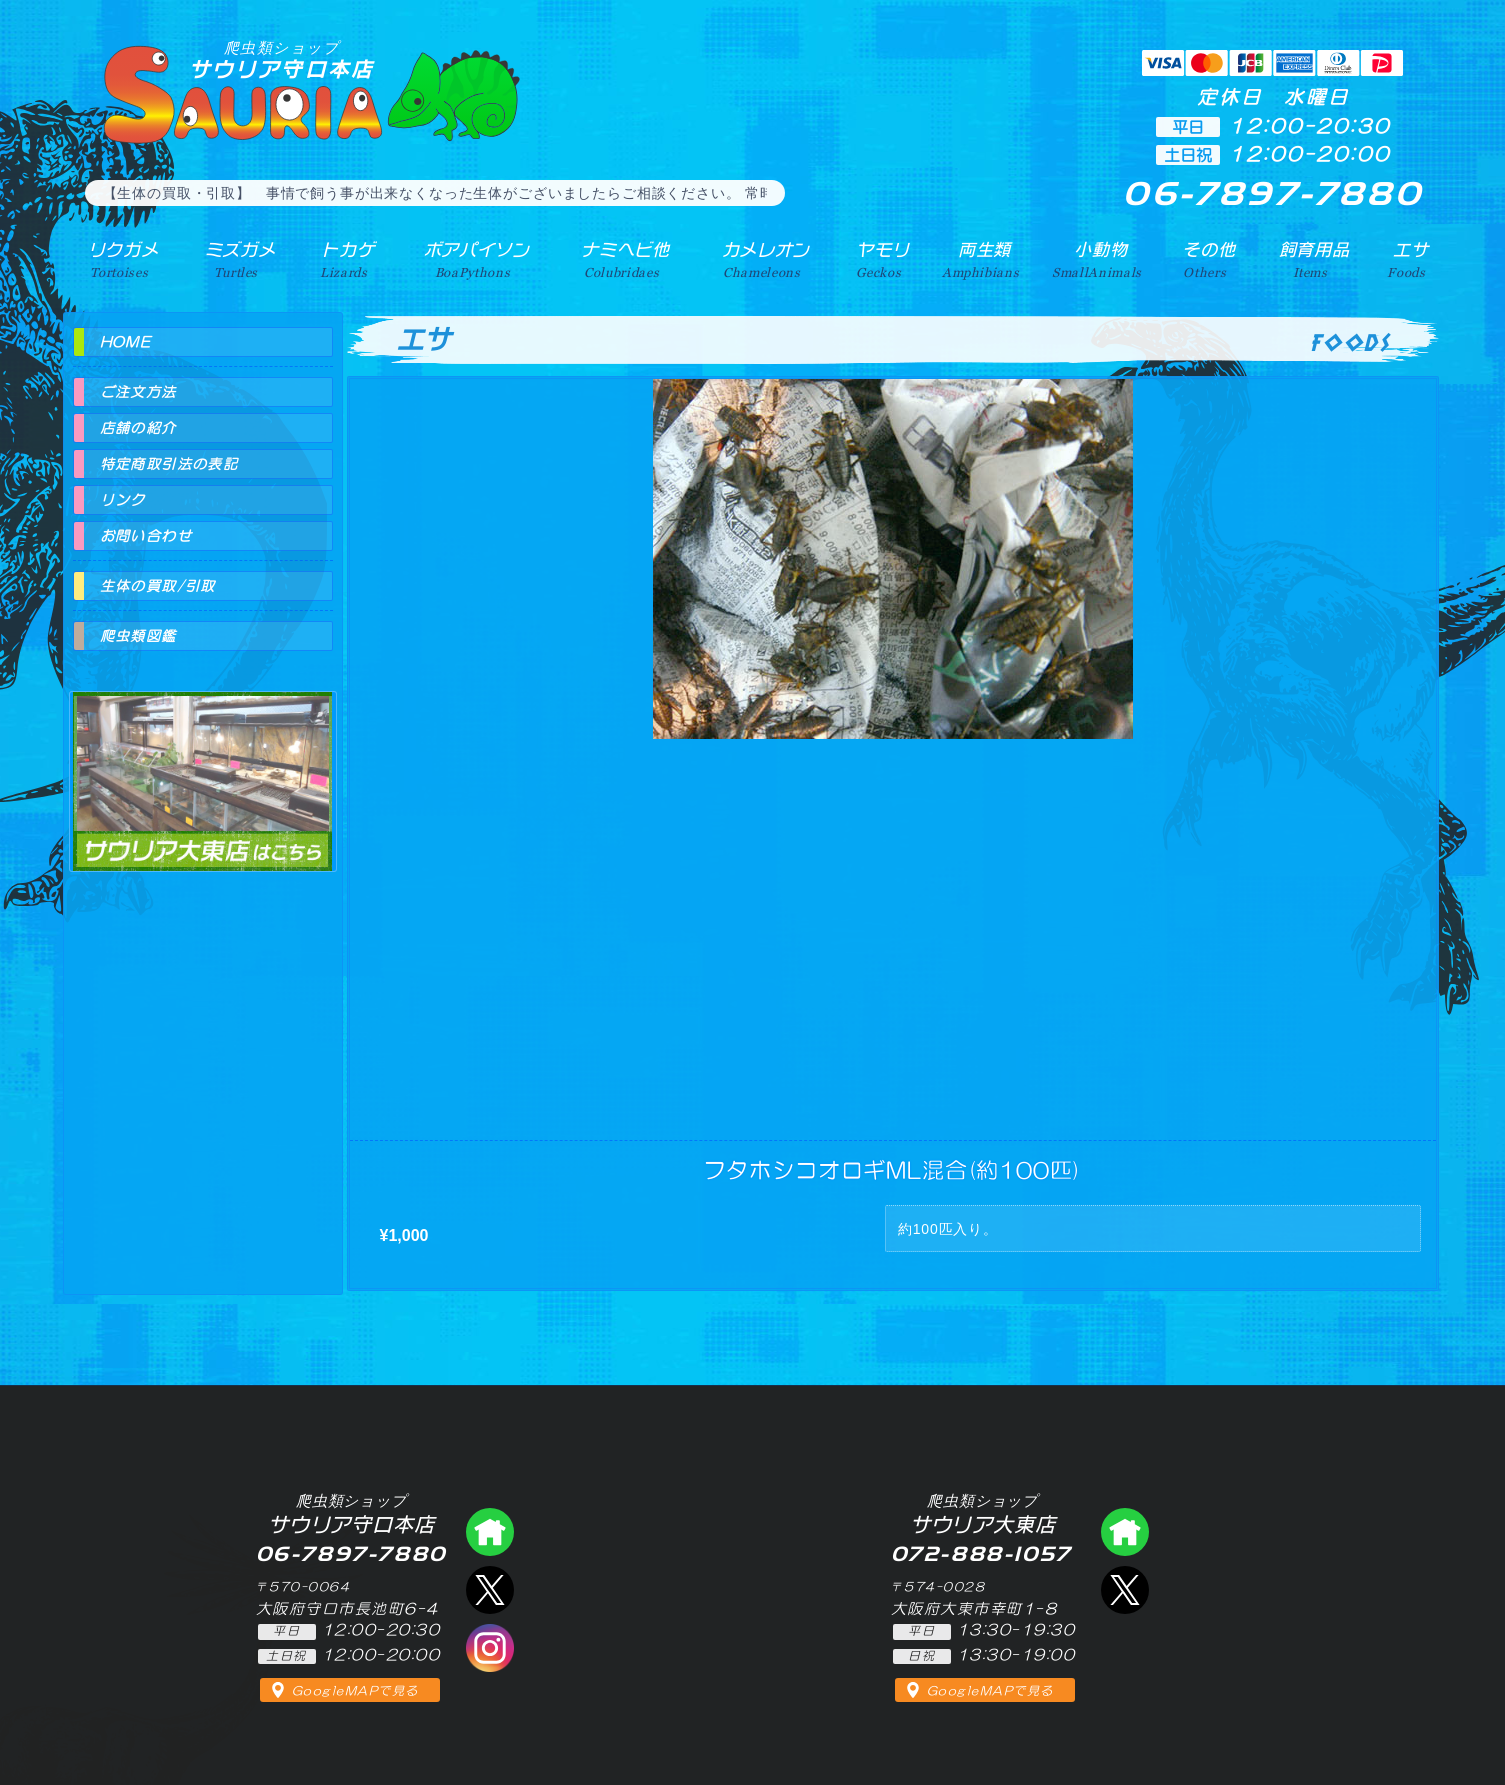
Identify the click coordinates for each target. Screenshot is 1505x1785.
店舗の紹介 (138, 428)
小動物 (1100, 259)
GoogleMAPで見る (355, 1691)
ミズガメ (234, 259)
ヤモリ (877, 259)
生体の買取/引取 (158, 586)
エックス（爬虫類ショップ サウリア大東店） (1125, 1590)
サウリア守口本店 (282, 59)
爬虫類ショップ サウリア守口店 (490, 1532)
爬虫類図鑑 (138, 636)
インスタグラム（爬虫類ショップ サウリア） (490, 1648)
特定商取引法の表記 (169, 464)
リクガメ (118, 259)
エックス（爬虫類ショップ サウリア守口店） (490, 1590)
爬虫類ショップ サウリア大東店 (203, 763)
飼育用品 (1312, 259)
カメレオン (761, 259)
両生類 (979, 259)
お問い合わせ (146, 536)
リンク (123, 500)
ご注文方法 (138, 392)
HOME (126, 342)
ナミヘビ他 (620, 259)
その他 (1209, 259)
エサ (1407, 259)
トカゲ (341, 259)
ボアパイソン (469, 259)
